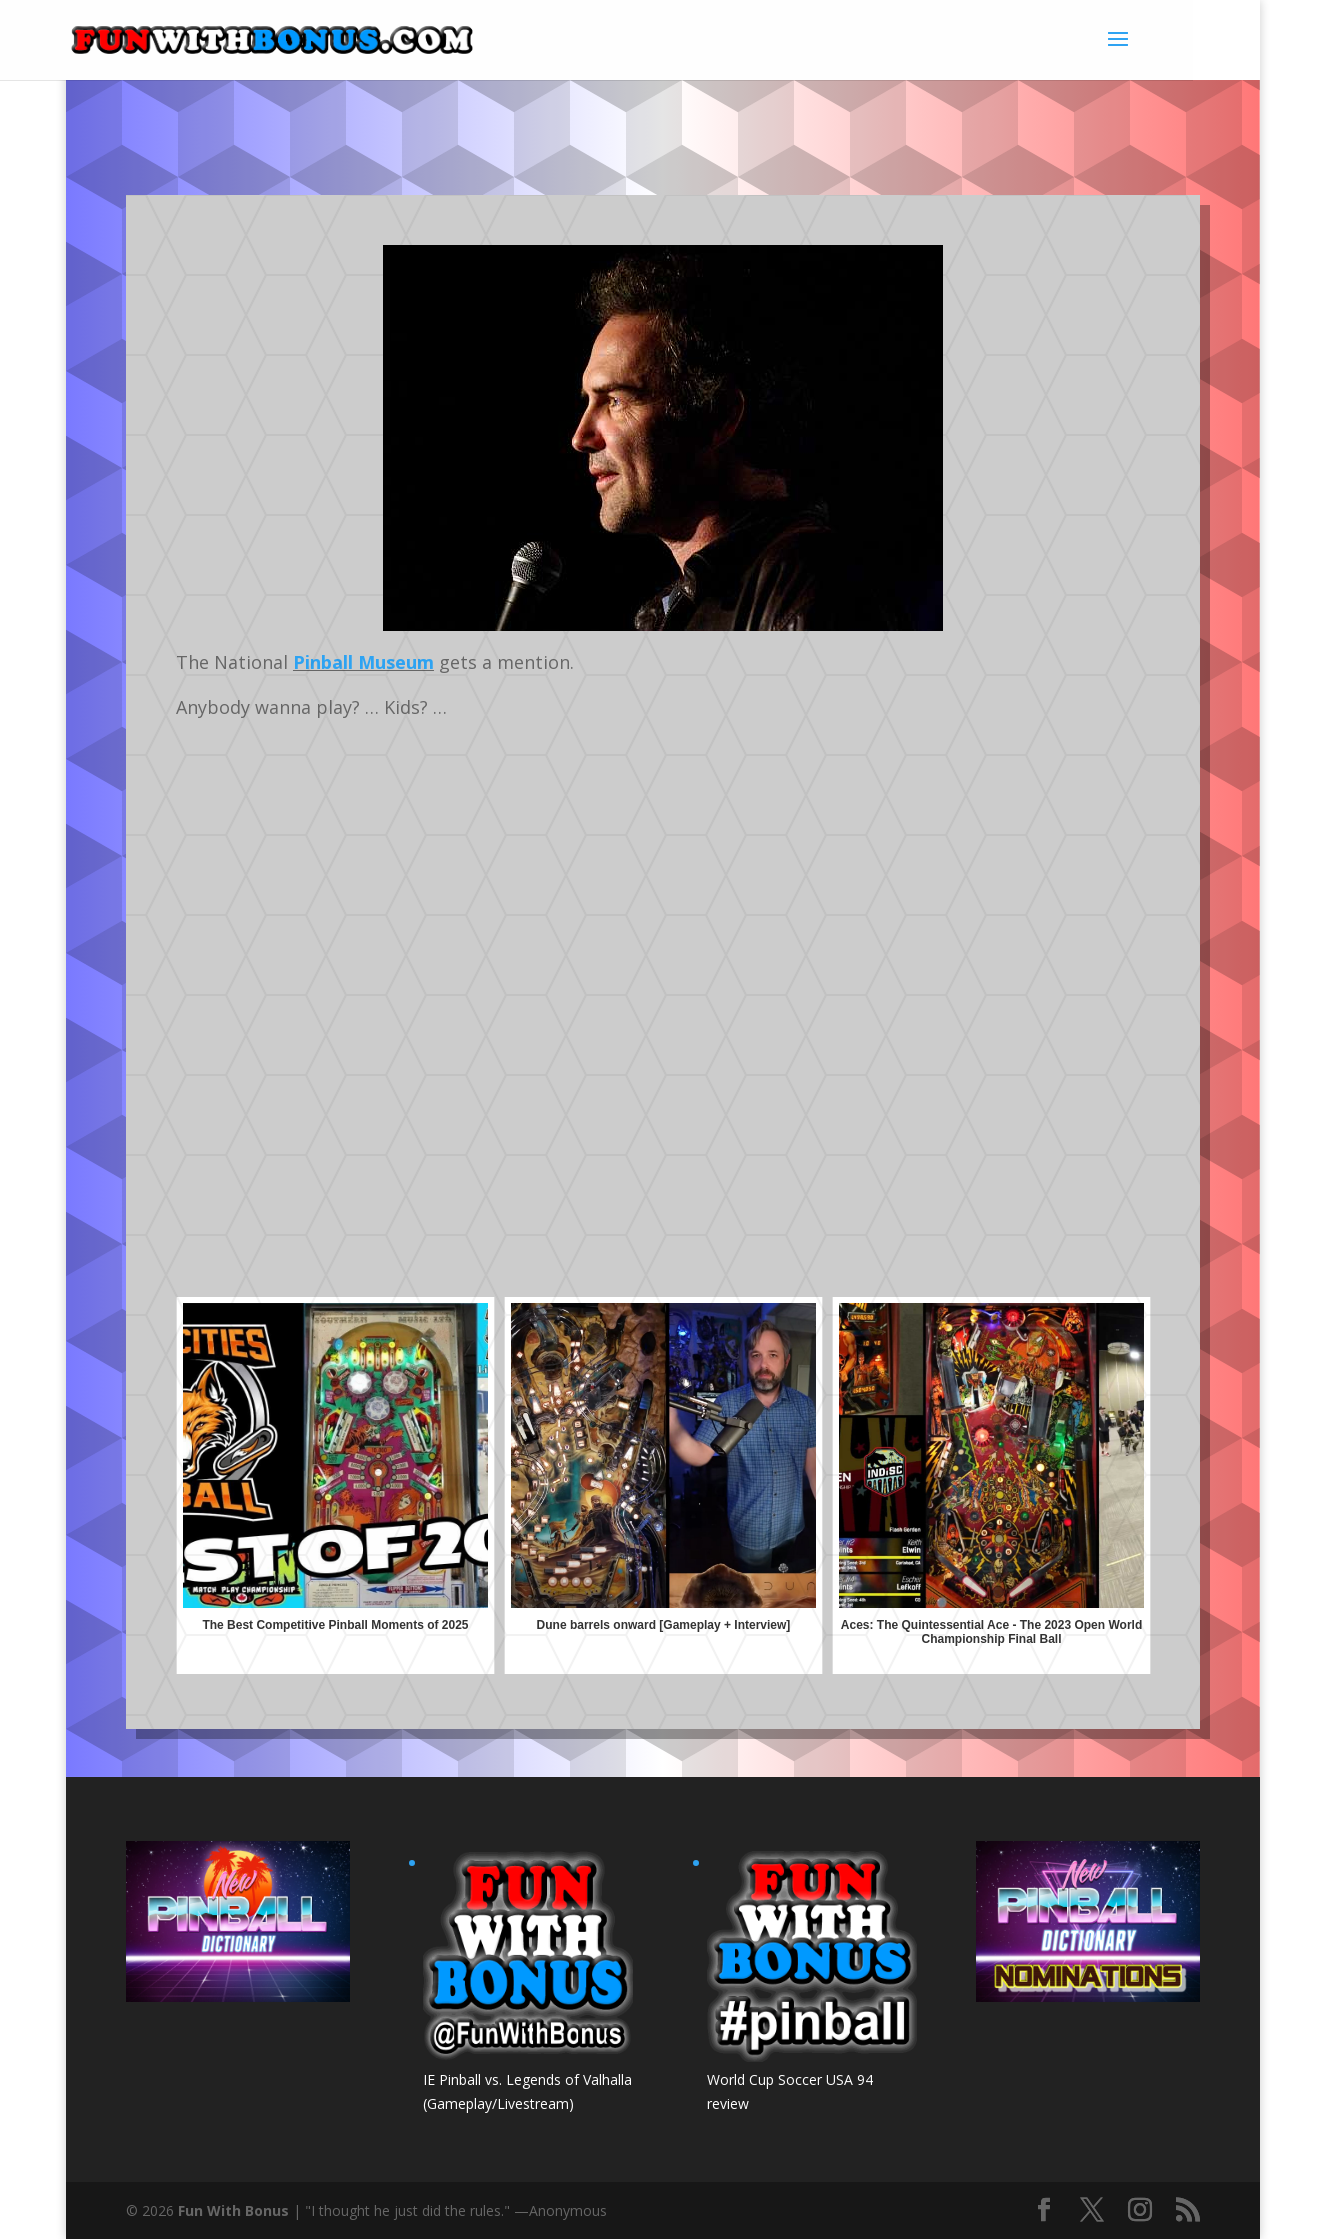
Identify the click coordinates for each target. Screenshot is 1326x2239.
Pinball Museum (363, 662)
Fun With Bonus (233, 2210)
